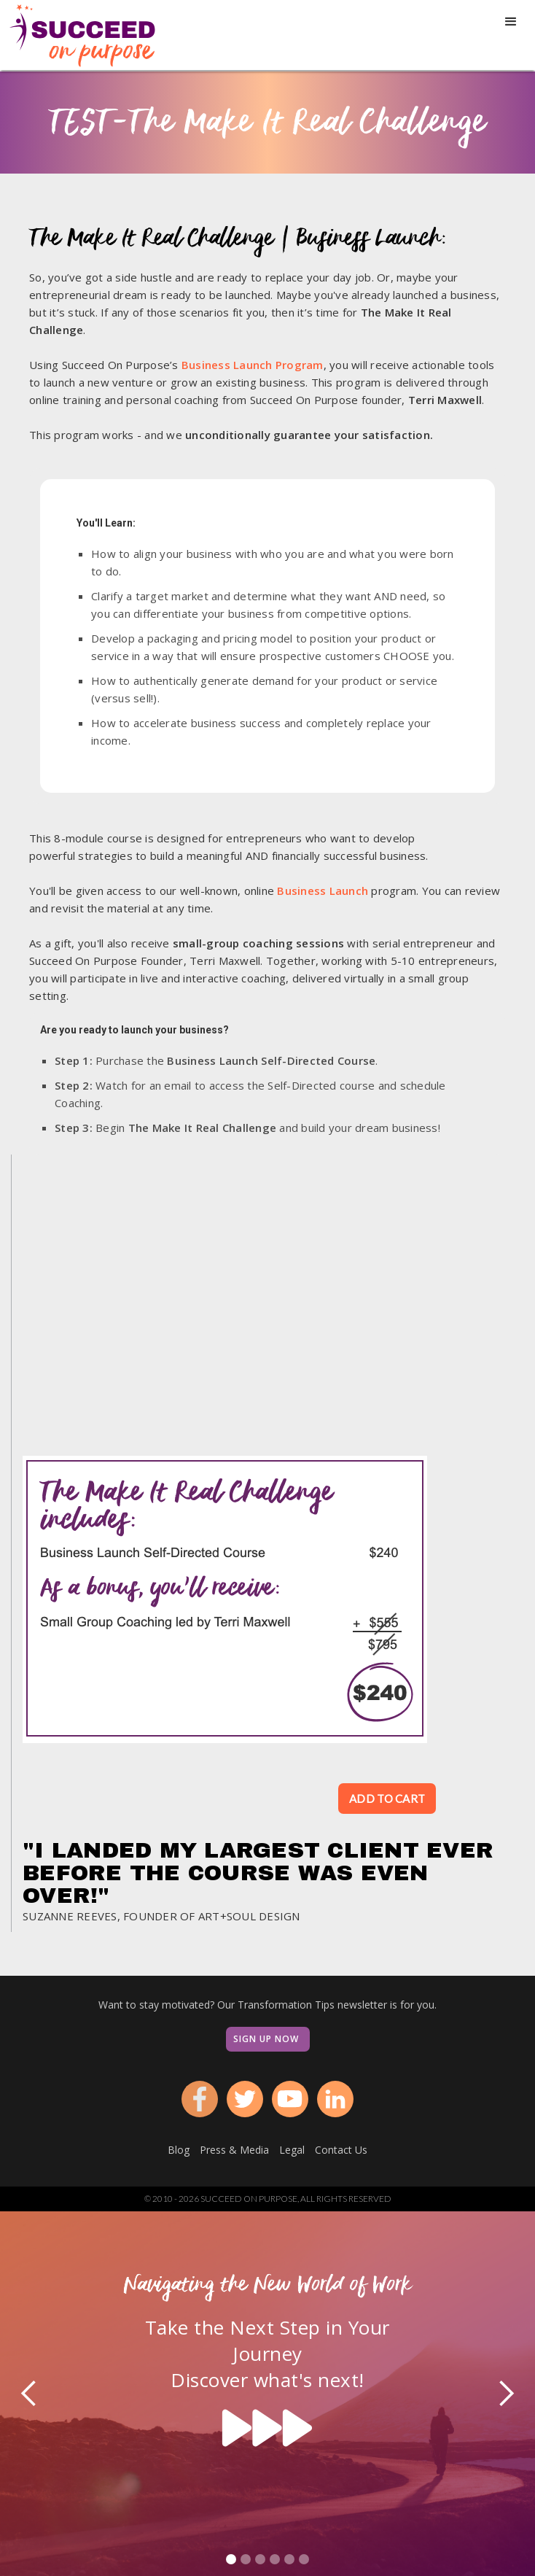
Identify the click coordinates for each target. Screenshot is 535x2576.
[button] (511, 22)
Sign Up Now (266, 2039)
